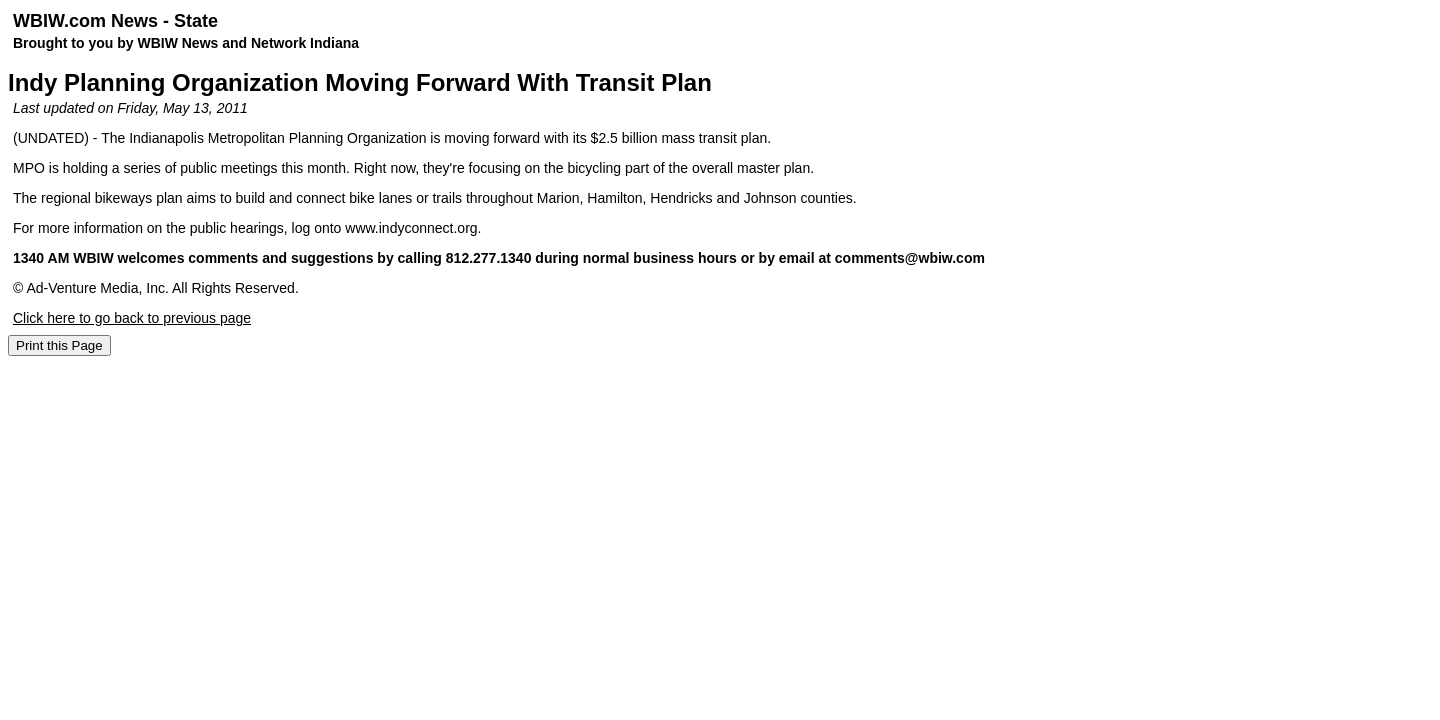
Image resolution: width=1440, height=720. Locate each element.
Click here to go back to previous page (132, 318)
